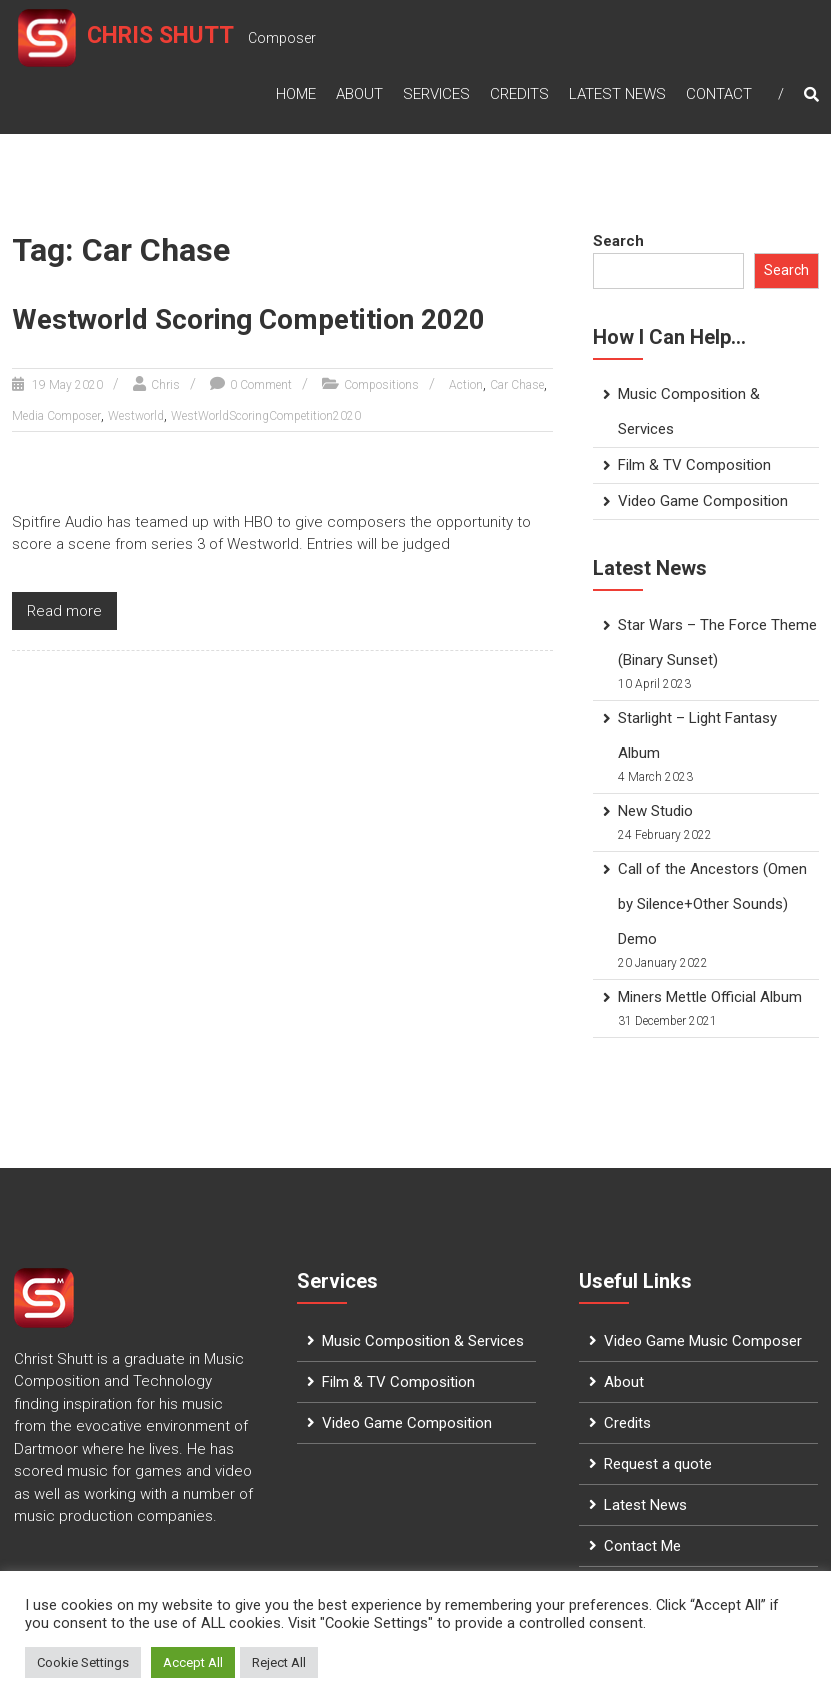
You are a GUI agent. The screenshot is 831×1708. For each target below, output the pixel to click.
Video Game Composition (703, 501)
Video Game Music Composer (703, 1341)
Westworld (136, 416)
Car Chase (517, 385)
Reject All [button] (279, 1662)
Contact (719, 86)
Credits (519, 86)
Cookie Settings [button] (83, 1662)
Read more (64, 611)
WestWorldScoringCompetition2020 (266, 416)
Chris (165, 385)
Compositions (381, 385)
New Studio (655, 811)
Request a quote (658, 1464)
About (359, 86)
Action (466, 385)
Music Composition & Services (423, 1341)
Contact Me (642, 1546)
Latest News (617, 86)
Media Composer (56, 416)
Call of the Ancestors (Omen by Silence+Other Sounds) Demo (712, 904)
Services (436, 86)
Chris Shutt (164, 38)
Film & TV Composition (694, 465)
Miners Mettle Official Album (710, 997)
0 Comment (261, 385)
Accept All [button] (193, 1662)
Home (296, 86)
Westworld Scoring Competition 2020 (248, 319)
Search (618, 241)
